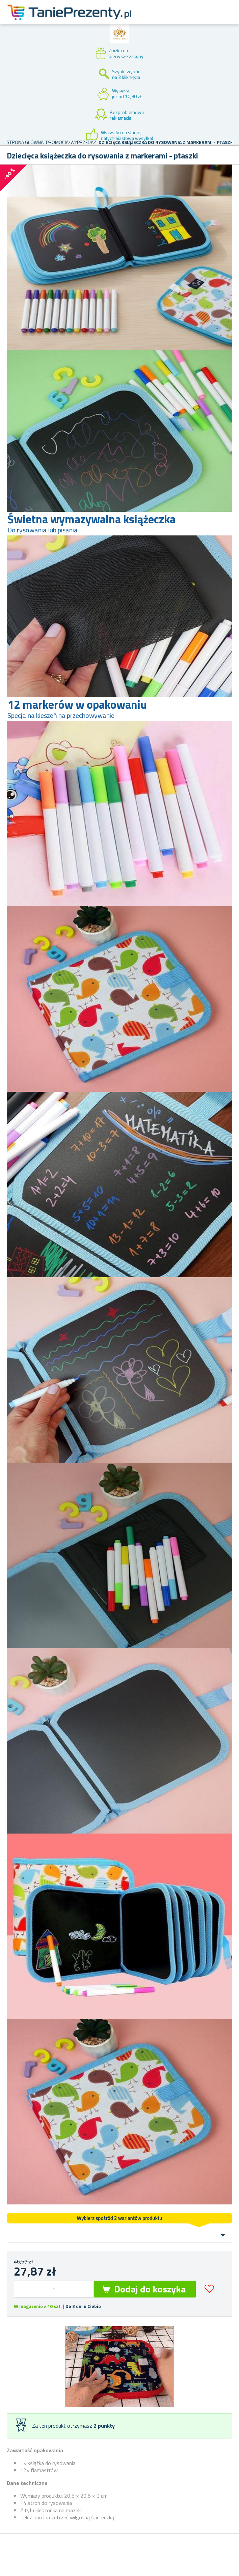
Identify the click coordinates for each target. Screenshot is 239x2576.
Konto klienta (177, 20)
